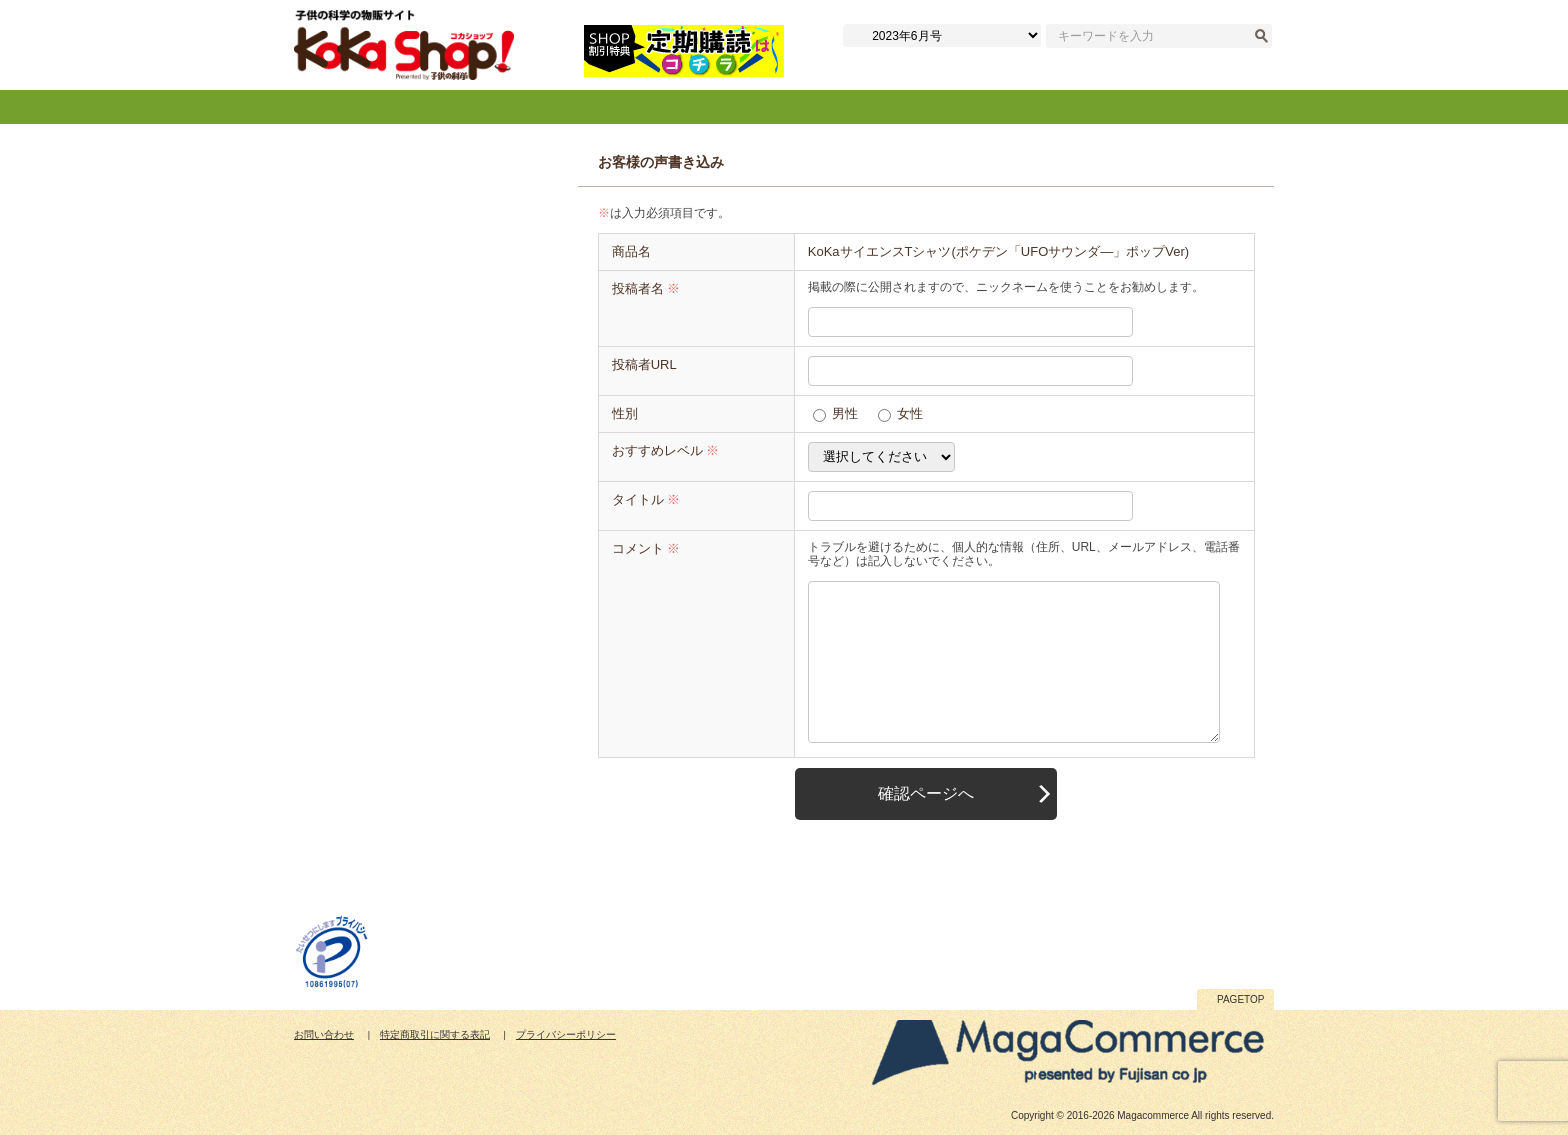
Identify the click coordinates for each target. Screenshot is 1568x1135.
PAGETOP (1240, 999)
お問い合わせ (324, 1034)
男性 (845, 413)
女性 (910, 413)
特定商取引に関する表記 (435, 1034)
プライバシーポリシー (566, 1034)
